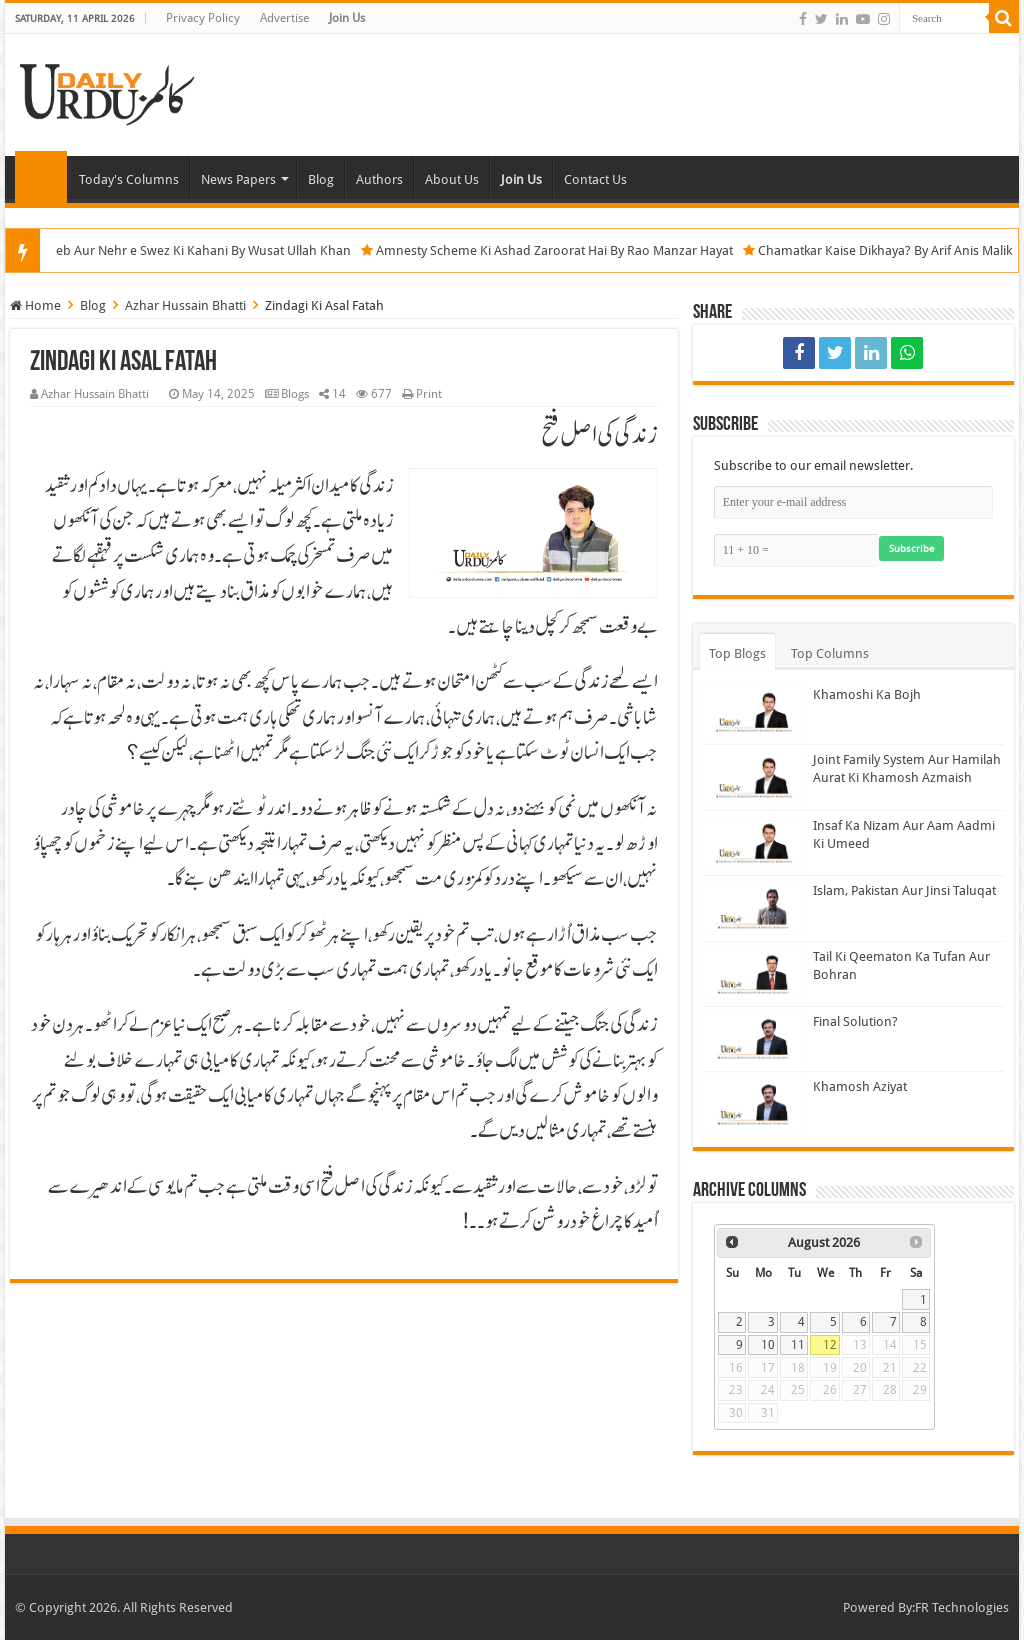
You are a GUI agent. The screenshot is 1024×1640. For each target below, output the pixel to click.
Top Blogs (737, 653)
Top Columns (830, 653)
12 (830, 1345)
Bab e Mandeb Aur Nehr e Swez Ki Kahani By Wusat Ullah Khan (194, 250)
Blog (321, 179)
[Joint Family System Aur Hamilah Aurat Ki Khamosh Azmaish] (753, 777)
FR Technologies (962, 1607)
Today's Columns (129, 179)
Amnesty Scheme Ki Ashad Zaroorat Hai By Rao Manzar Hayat (580, 250)
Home (41, 177)
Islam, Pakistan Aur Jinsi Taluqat (904, 890)
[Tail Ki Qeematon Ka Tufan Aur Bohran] (753, 974)
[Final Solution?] (753, 1039)
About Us (452, 179)
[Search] (1004, 18)
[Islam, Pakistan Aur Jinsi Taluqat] (753, 908)
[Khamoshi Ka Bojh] (753, 712)
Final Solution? (855, 1021)
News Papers (238, 179)
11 (798, 1345)
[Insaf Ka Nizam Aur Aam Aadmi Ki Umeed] (753, 843)
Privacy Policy (203, 18)
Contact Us (595, 179)
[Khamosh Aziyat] (753, 1104)
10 (768, 1345)
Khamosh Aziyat (860, 1086)
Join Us (347, 18)
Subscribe (911, 548)
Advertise (284, 18)
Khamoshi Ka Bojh (867, 694)
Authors (379, 179)
